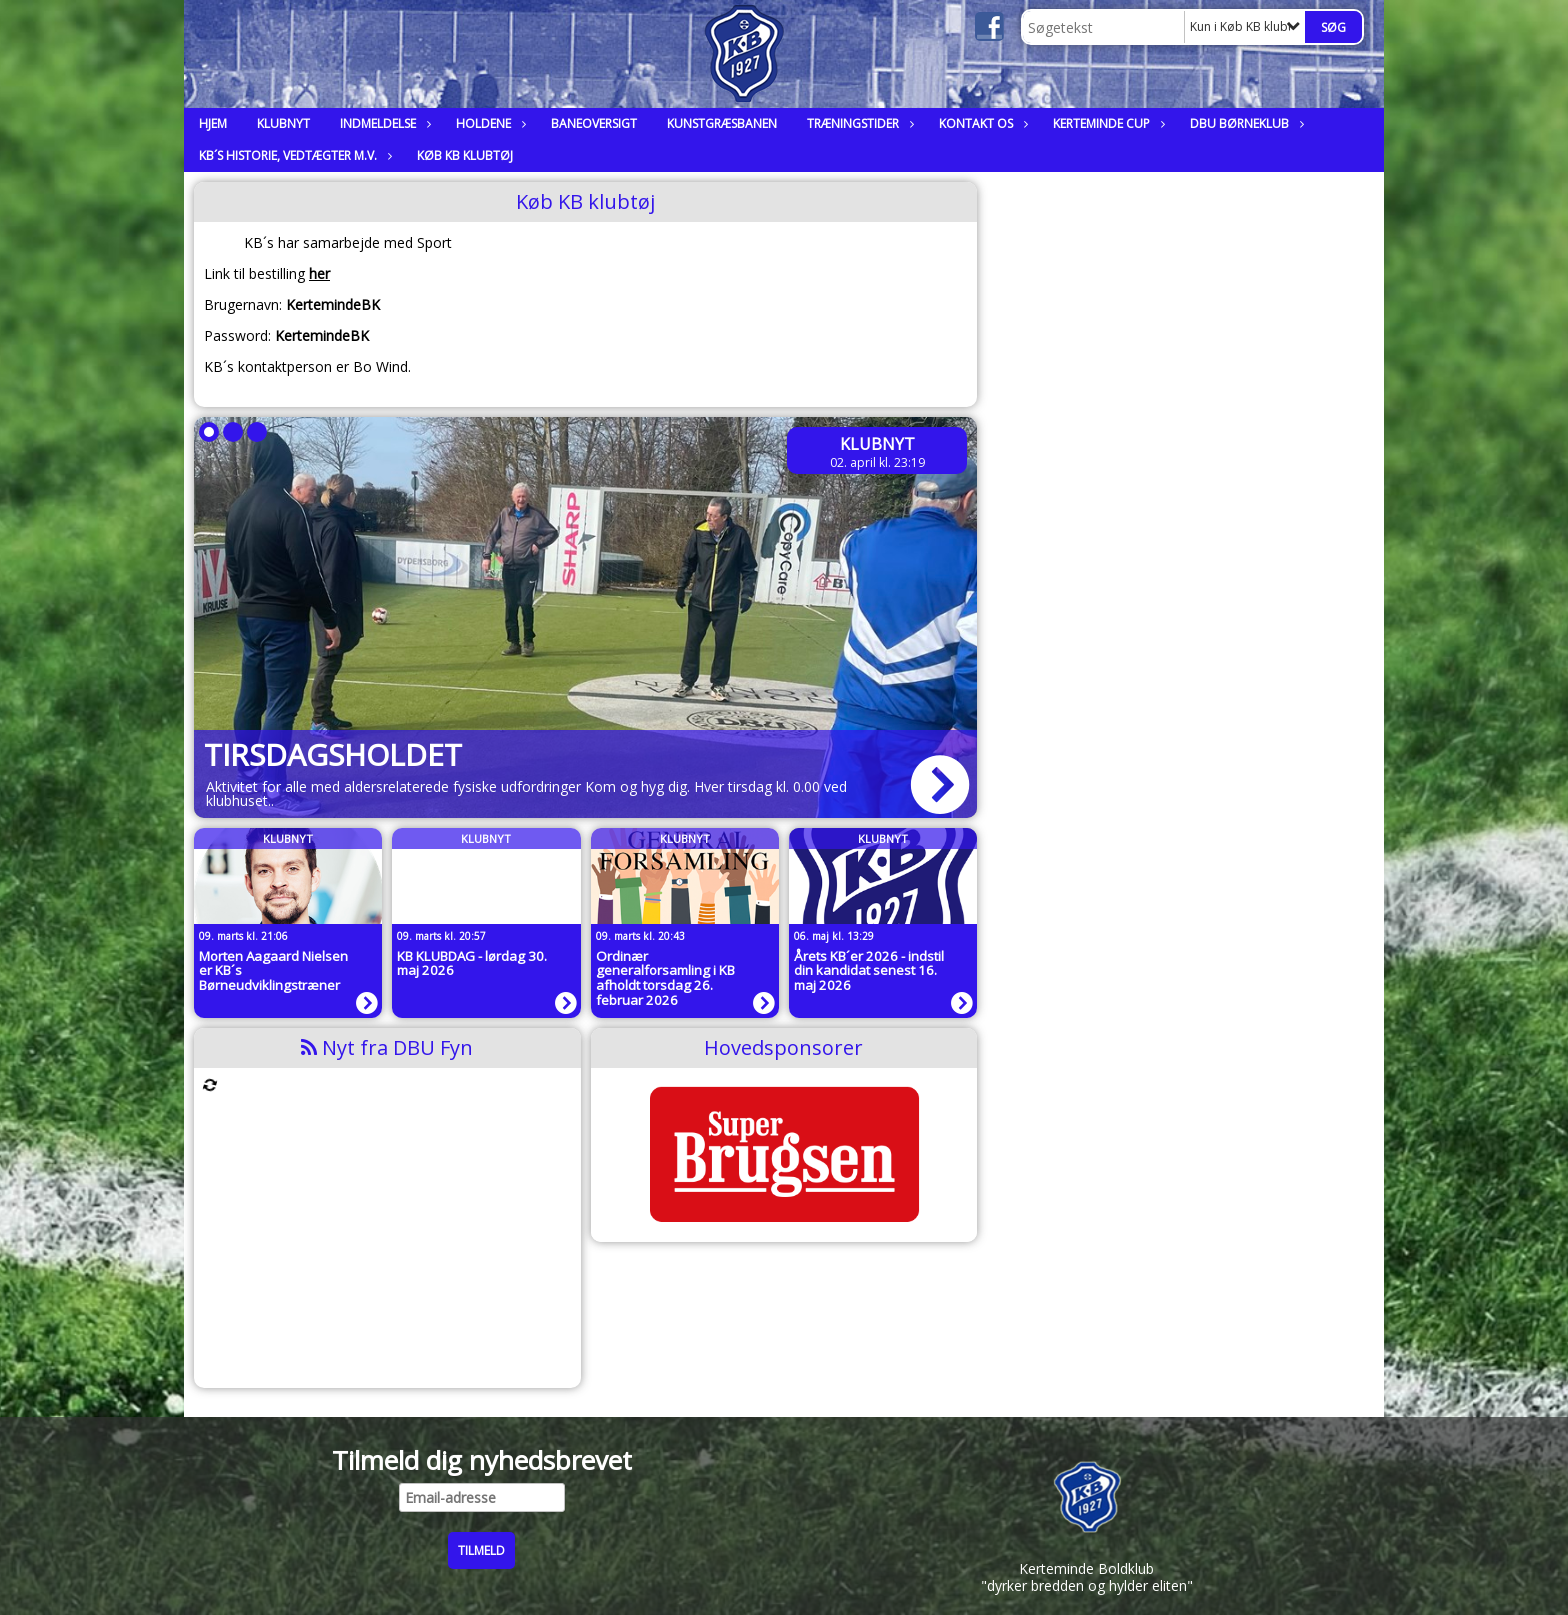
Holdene (488, 123)
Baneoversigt (594, 123)
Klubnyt (283, 123)
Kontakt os (981, 123)
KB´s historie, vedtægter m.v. (293, 155)
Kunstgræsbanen (722, 123)
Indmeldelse (383, 123)
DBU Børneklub (1244, 123)
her (319, 273)
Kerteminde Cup (1106, 123)
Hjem (213, 123)
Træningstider (858, 123)
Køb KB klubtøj (465, 155)
